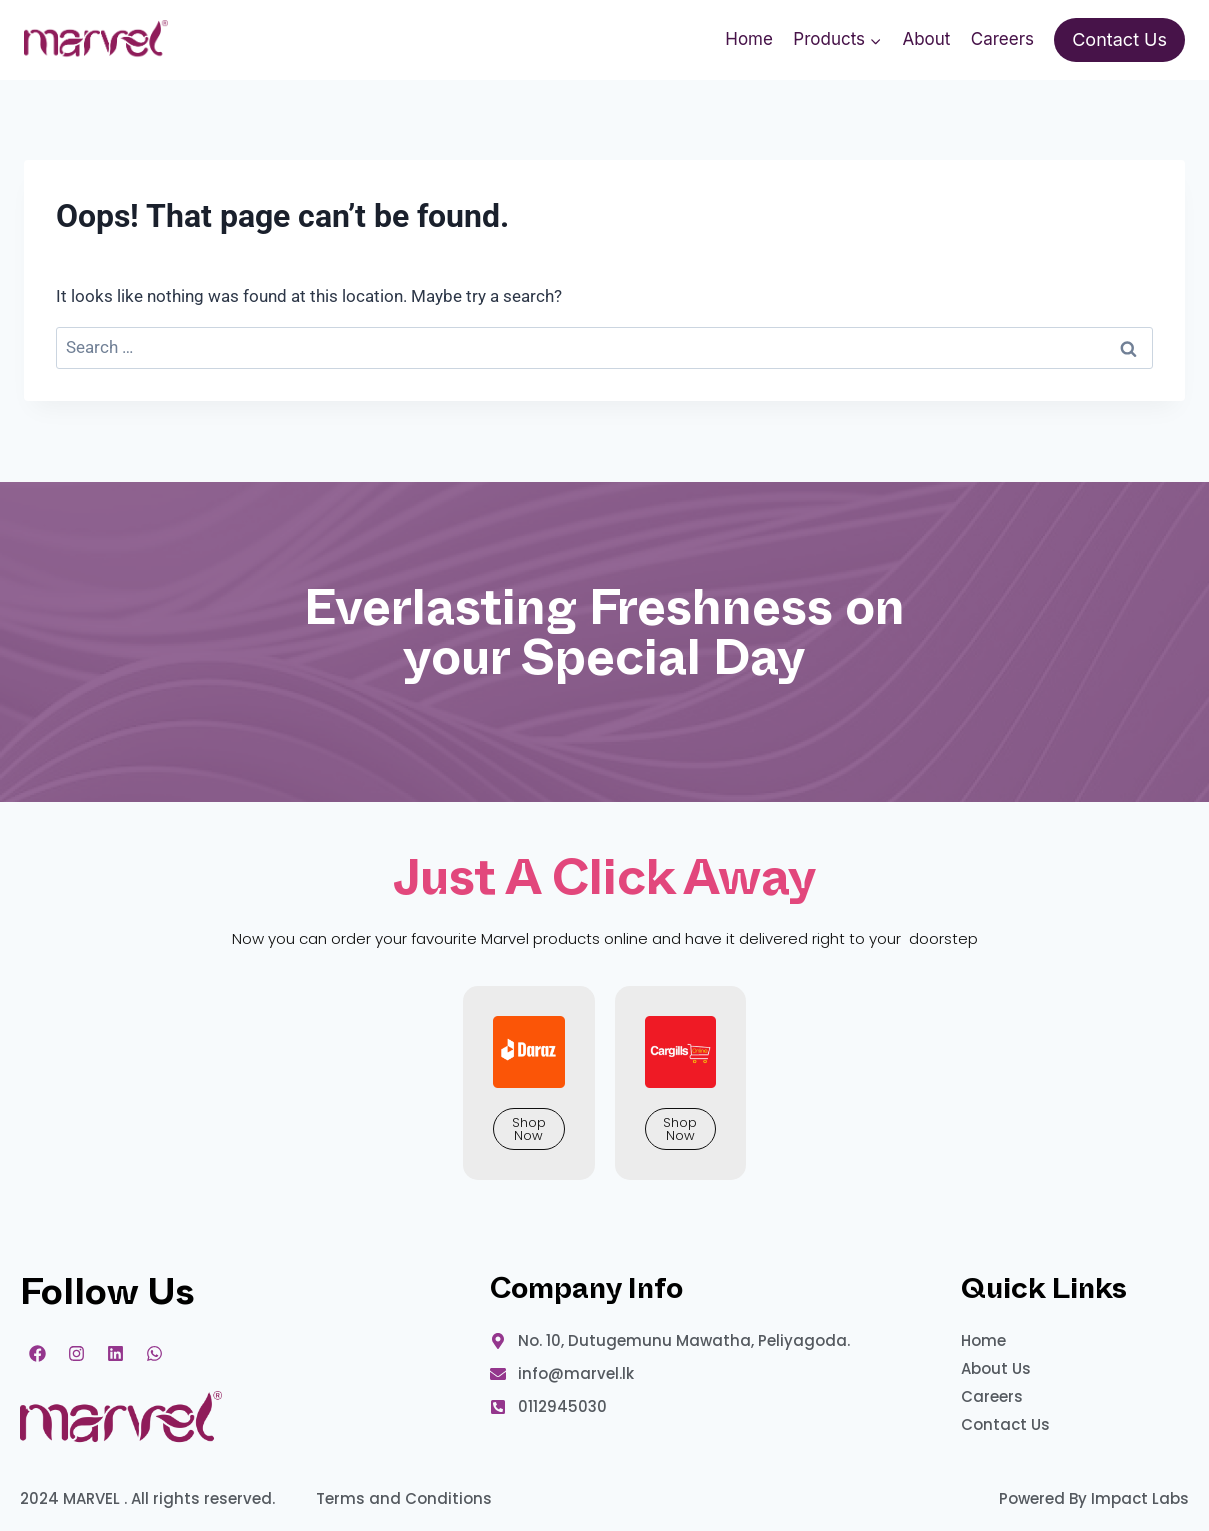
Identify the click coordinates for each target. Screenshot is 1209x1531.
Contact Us (1119, 39)
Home (749, 39)
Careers (1002, 39)
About (926, 39)
